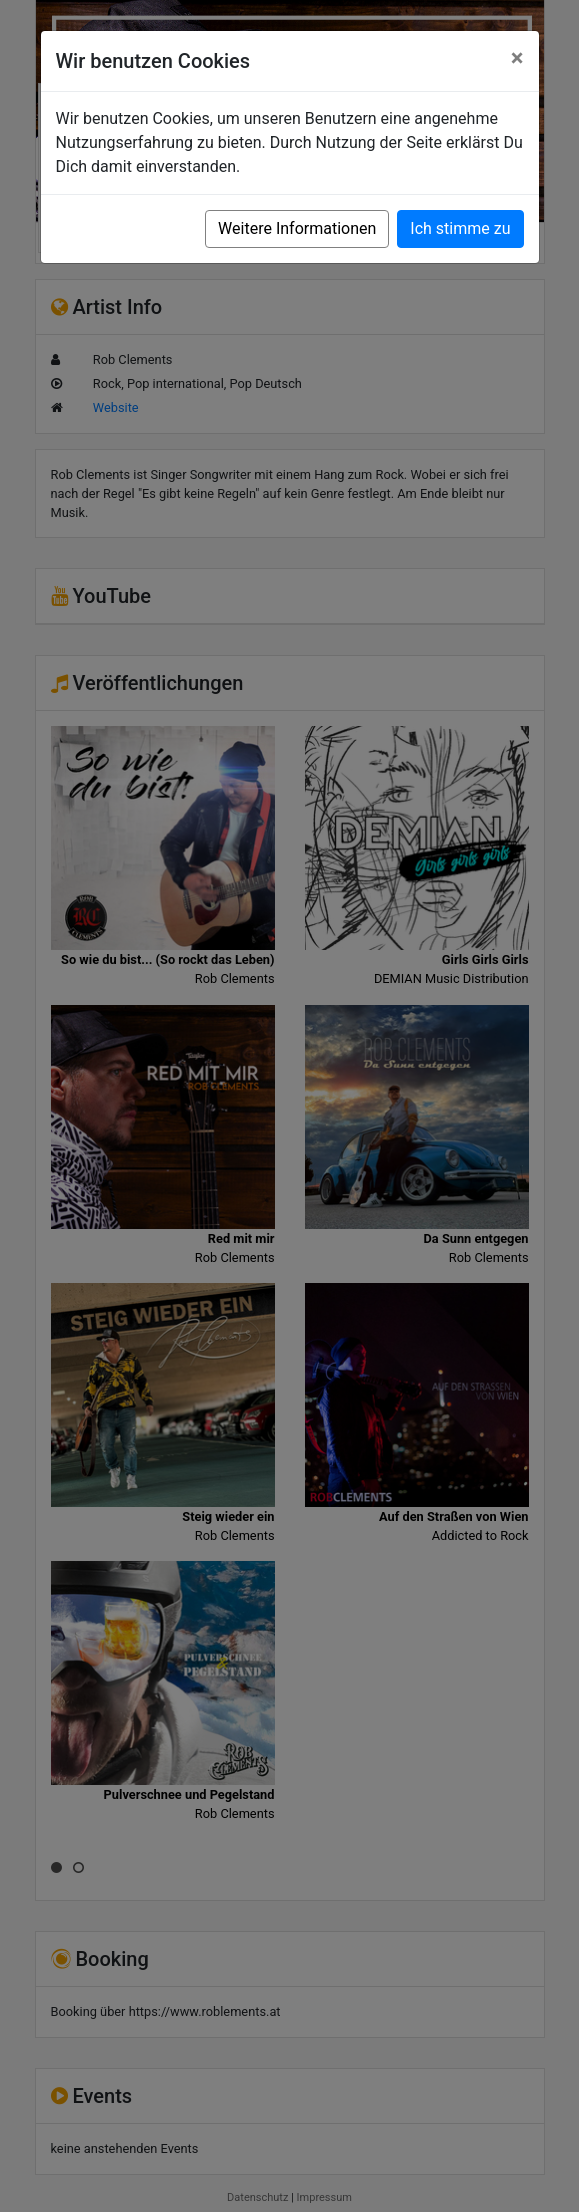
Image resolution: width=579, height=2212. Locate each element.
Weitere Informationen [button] (297, 228)
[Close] (517, 58)
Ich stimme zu (460, 228)
